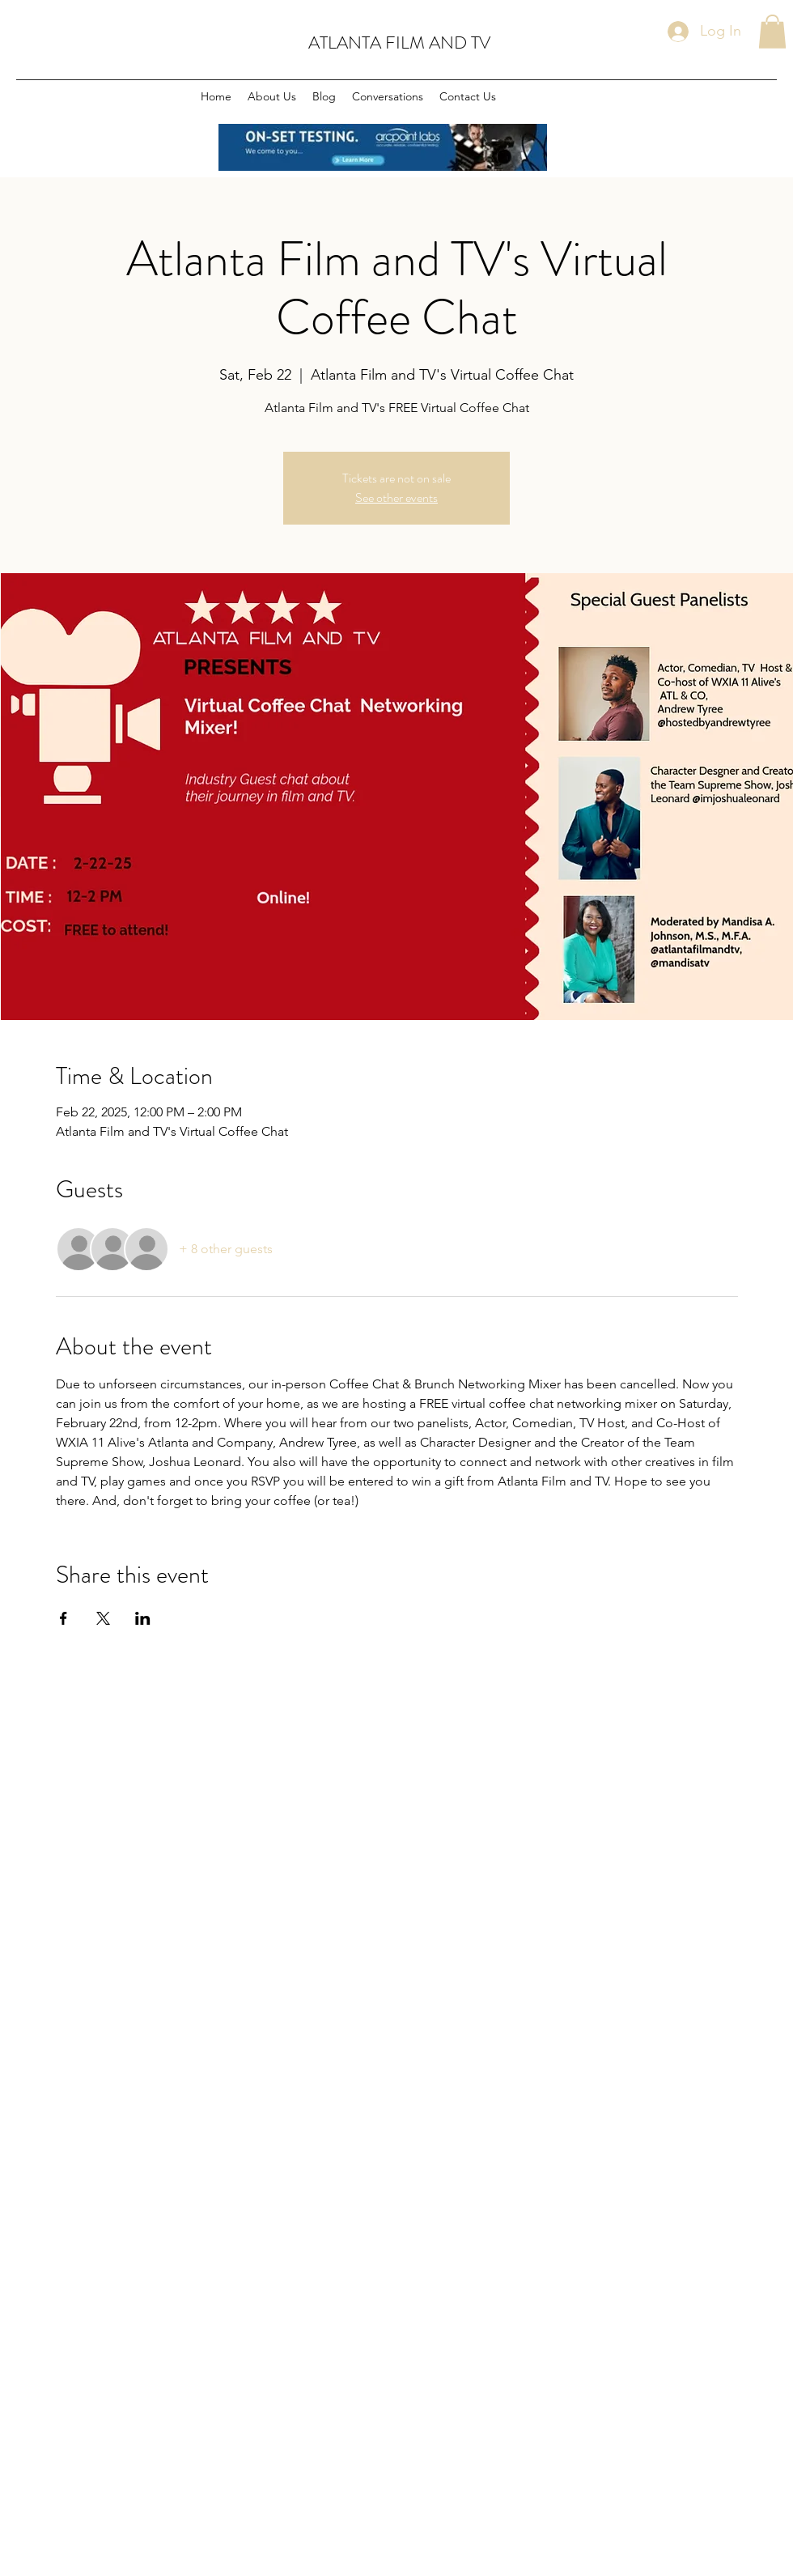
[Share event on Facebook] (63, 1618)
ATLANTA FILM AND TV (399, 42)
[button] (772, 32)
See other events (396, 497)
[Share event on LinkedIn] (143, 1618)
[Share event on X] (103, 1618)
